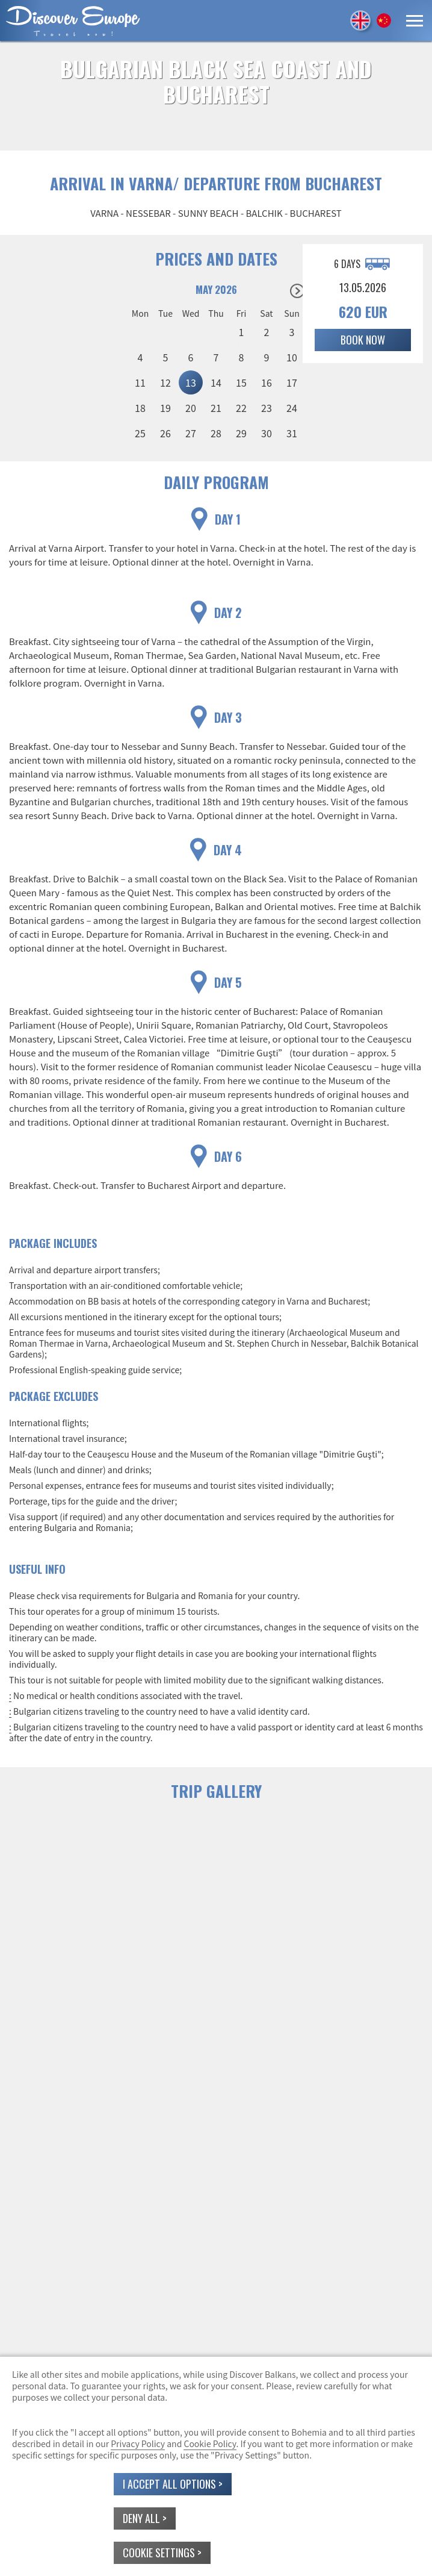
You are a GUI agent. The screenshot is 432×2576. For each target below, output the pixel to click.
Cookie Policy (210, 2443)
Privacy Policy (138, 2443)
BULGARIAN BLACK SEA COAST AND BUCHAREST (216, 81)
